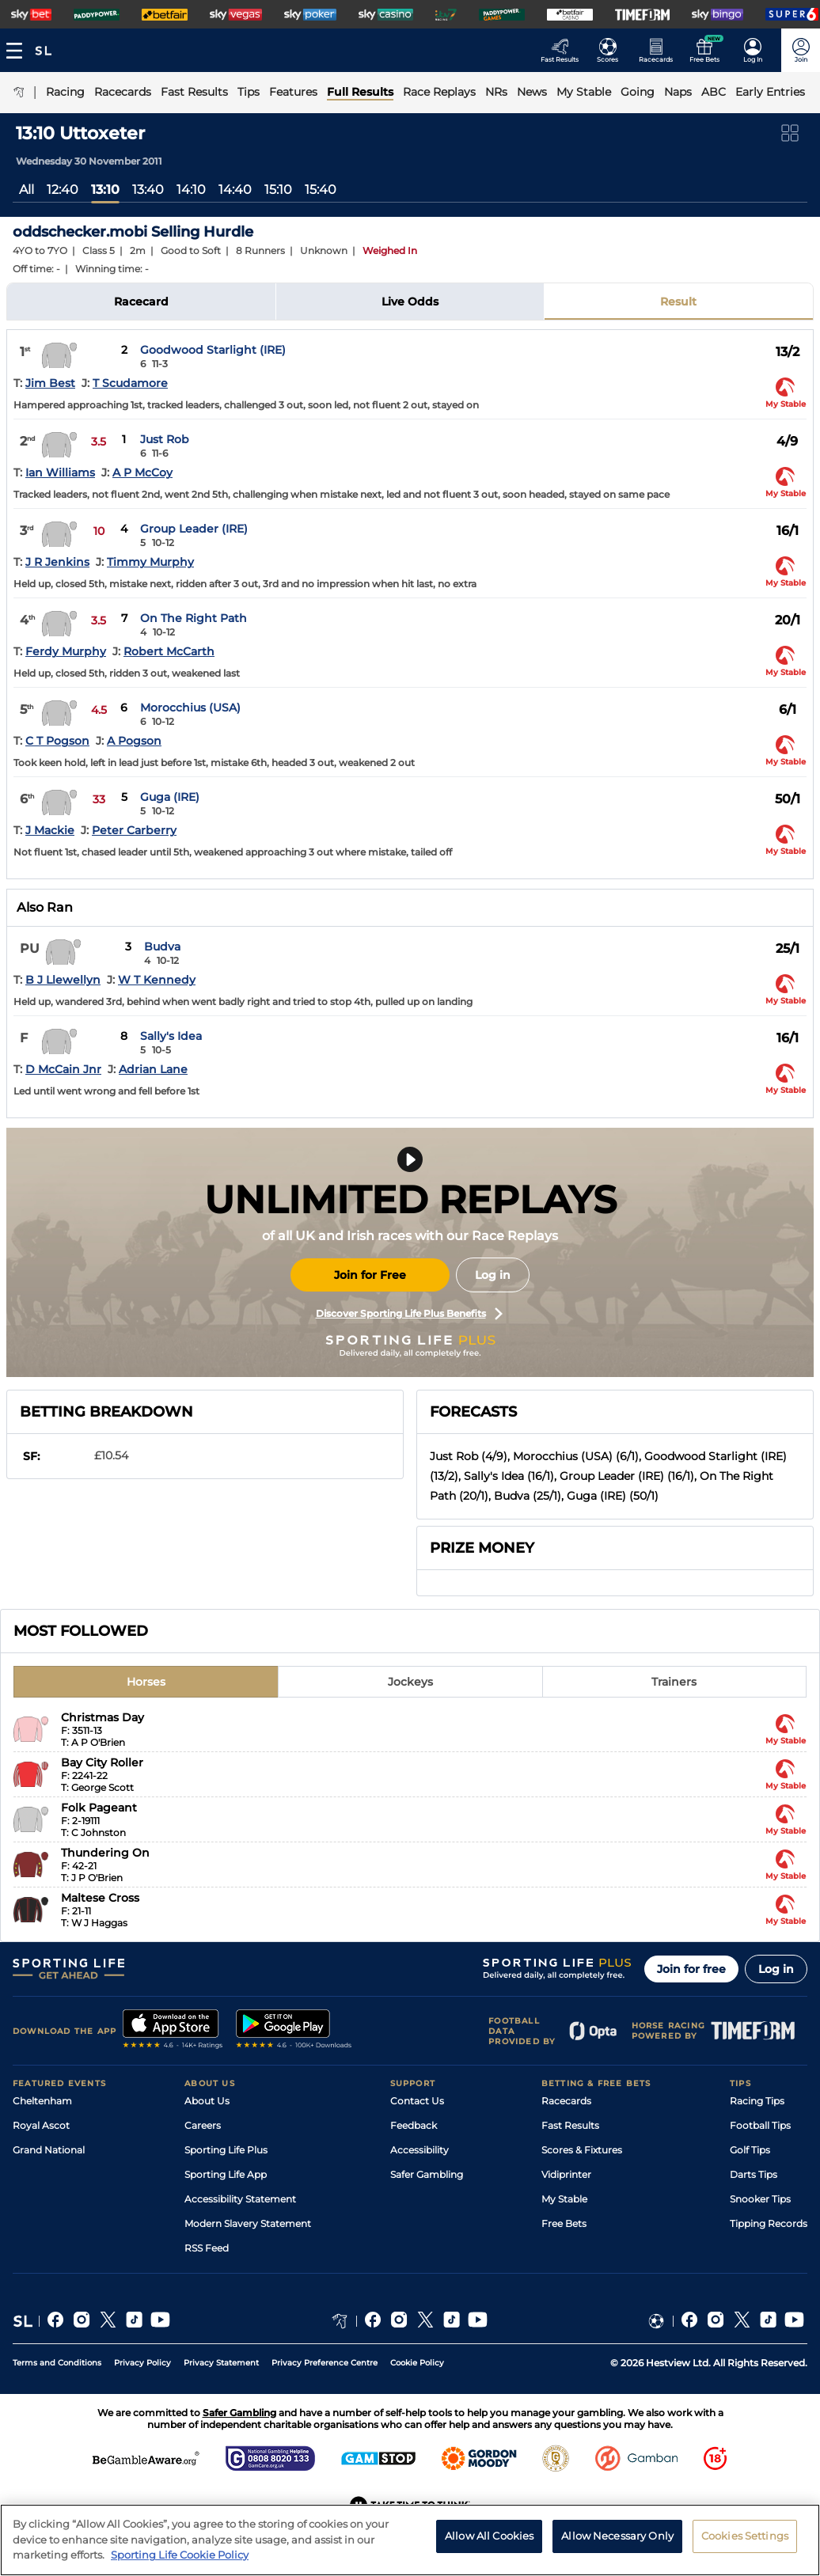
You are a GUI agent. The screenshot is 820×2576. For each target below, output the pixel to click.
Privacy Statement (221, 2363)
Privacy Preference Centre (324, 2363)
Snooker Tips (760, 2199)
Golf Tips (750, 2150)
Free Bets (564, 2223)
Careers (202, 2125)
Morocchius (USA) (190, 707)
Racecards (566, 2101)
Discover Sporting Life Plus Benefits (409, 1313)
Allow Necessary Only (617, 2538)
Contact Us (417, 2101)
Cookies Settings (744, 2538)
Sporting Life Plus (226, 2150)
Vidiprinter (566, 2174)
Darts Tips (753, 2174)
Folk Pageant (99, 1807)
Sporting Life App (225, 2174)
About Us (207, 2101)
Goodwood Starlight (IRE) (213, 350)
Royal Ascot (41, 2125)
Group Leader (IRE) (194, 529)
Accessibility (419, 2150)
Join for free (691, 1969)
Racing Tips (757, 2101)
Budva (162, 946)
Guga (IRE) (169, 797)
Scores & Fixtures (581, 2150)
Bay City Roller (102, 1762)
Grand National (49, 2150)
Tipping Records (768, 2223)
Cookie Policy (417, 2363)
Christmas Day (102, 1717)
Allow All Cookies (489, 2538)
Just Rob (164, 439)
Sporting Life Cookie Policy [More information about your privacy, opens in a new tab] (180, 2557)
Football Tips (760, 2125)
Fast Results (570, 2125)
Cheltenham (42, 2101)
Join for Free (370, 1275)
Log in (493, 1275)
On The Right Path (193, 618)
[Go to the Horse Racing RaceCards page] (660, 50)
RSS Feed (206, 2248)
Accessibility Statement (240, 2199)
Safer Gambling (426, 2174)
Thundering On (105, 1853)
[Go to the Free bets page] (709, 50)
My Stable (564, 2199)
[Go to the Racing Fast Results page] (564, 50)
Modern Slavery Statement (247, 2223)
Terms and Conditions (57, 2363)
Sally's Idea (171, 1036)
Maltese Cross (100, 1898)
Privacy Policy (142, 2363)
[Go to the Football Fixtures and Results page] (612, 50)
